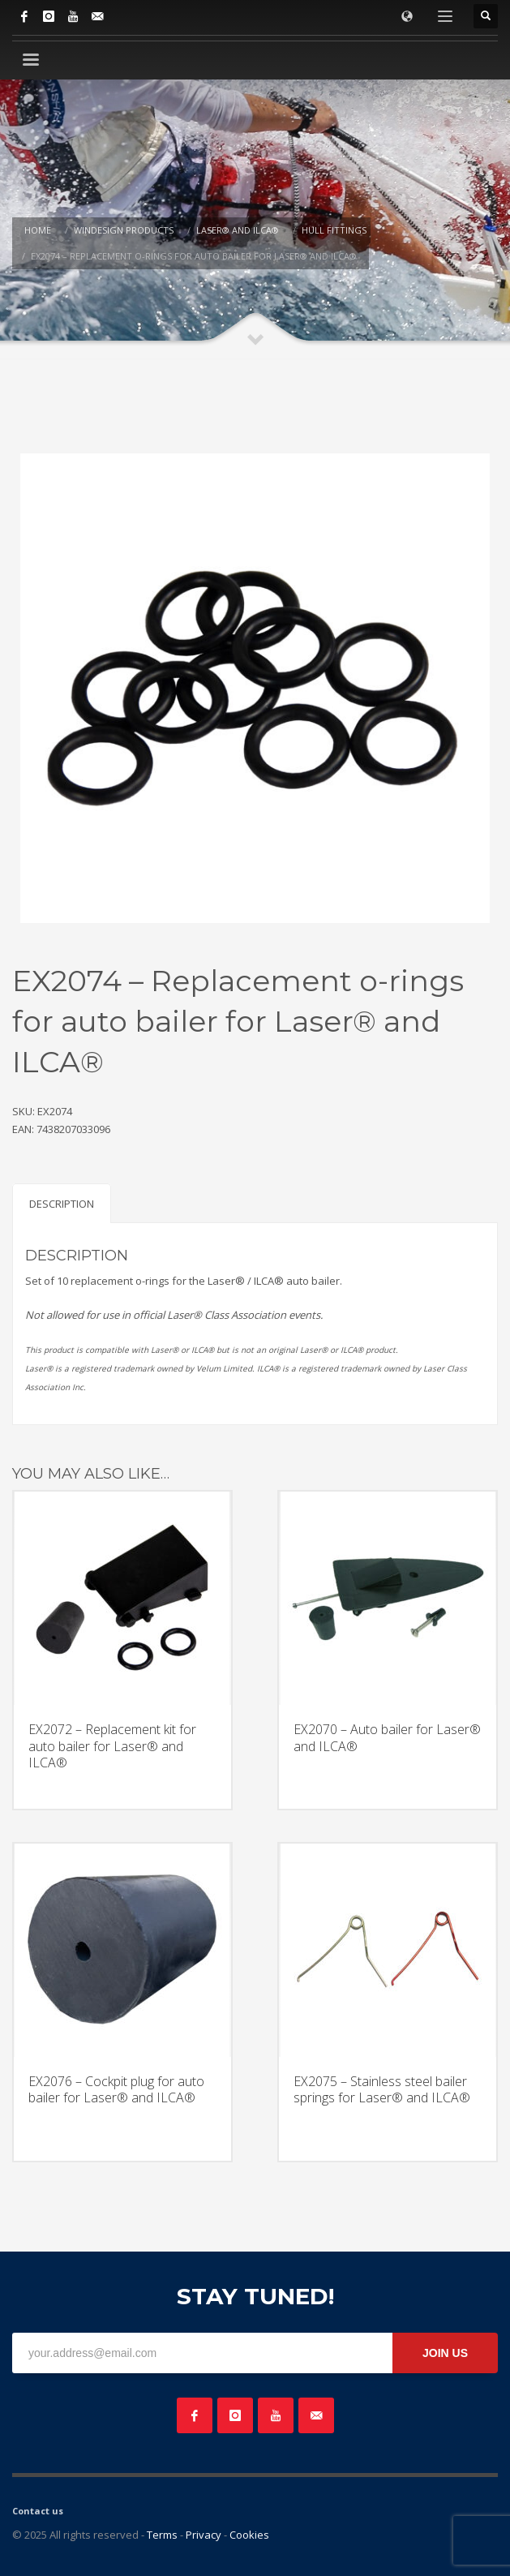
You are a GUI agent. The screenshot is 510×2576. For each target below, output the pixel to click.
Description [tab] (61, 1203)
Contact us (37, 2511)
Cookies (249, 2534)
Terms (162, 2534)
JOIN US (445, 2352)
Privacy (203, 2534)
